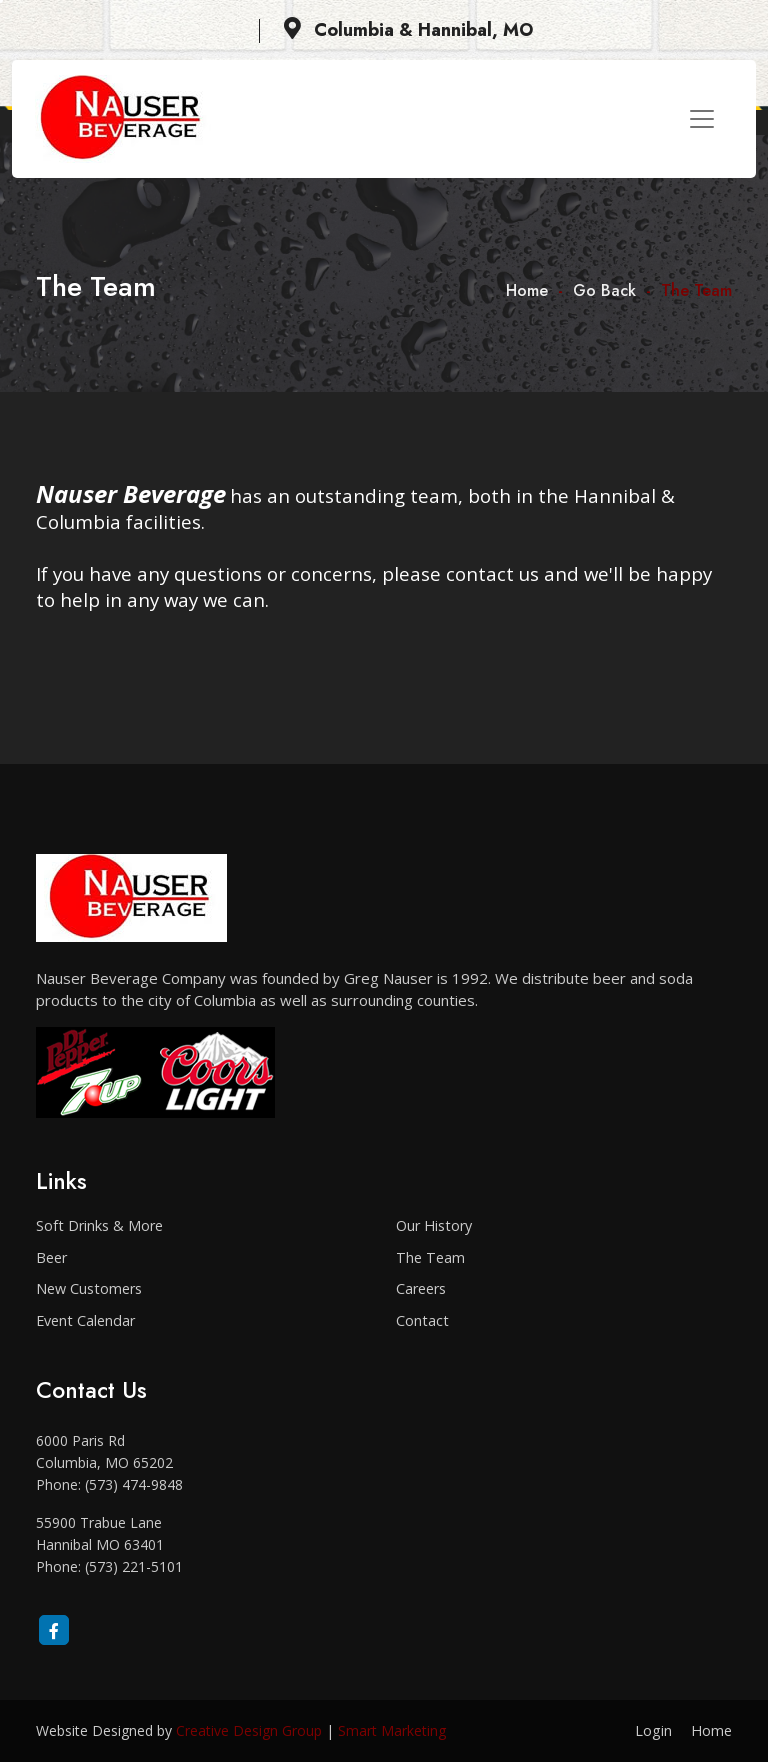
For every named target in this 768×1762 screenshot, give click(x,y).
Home (527, 291)
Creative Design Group (249, 1730)
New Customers (89, 1288)
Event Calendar (85, 1320)
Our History (434, 1225)
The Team (430, 1257)
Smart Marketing (392, 1730)
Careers (421, 1288)
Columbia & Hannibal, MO (408, 30)
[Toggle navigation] (702, 119)
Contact (422, 1320)
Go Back (604, 291)
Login (653, 1730)
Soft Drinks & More (99, 1225)
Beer (51, 1257)
